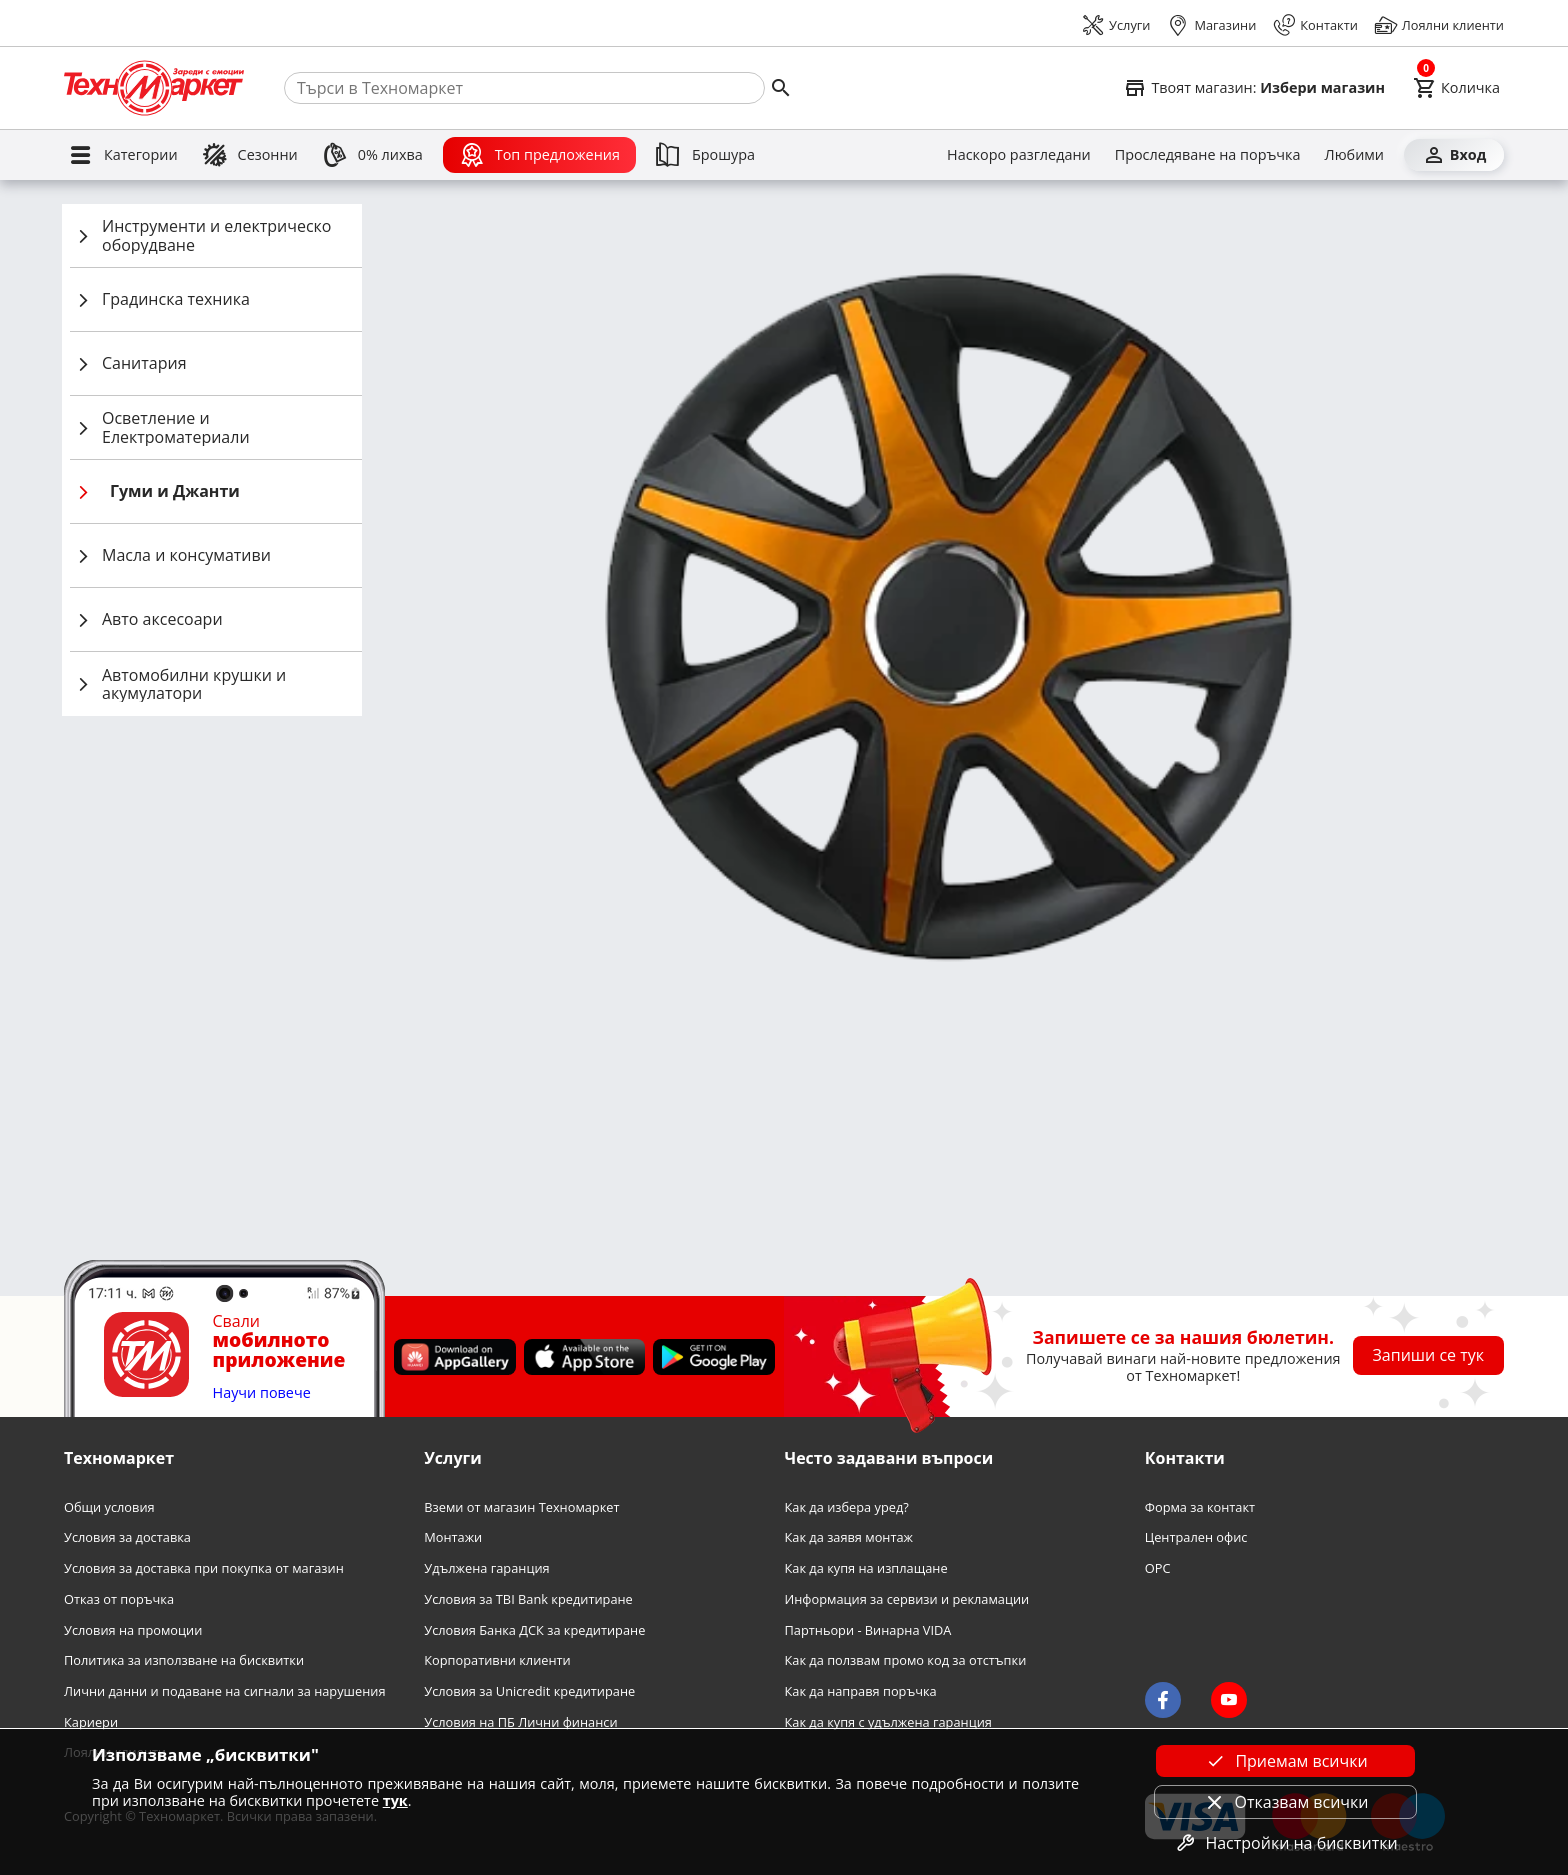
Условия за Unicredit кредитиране (529, 1691)
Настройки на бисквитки (1285, 1843)
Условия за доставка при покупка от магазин (204, 1568)
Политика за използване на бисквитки (184, 1660)
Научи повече (262, 1393)
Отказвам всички (1286, 1802)
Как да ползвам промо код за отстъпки (906, 1660)
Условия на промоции (133, 1630)
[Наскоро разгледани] (1019, 155)
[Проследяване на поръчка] (1208, 155)
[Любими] (1354, 155)
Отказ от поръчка (119, 1599)
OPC (1158, 1568)
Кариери (91, 1722)
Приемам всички (1285, 1761)
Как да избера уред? (847, 1507)
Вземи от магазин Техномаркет (521, 1507)
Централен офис (1196, 1537)
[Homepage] (154, 88)
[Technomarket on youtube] (1229, 1700)
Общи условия (109, 1507)
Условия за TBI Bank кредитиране (528, 1599)
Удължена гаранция (486, 1568)
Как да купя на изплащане (866, 1568)
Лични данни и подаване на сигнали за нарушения (224, 1691)
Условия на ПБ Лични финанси (520, 1722)
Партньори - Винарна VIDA (868, 1630)
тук (395, 1800)
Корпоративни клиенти (497, 1660)
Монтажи (453, 1537)
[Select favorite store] (1254, 88)
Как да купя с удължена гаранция (888, 1722)
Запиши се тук (1429, 1355)
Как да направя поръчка (861, 1691)
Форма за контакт (1200, 1507)
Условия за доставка (127, 1537)
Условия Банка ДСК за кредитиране (534, 1630)
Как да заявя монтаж (849, 1537)
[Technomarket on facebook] (1163, 1700)
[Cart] (1456, 88)
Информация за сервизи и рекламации (907, 1599)
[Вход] (1454, 155)
